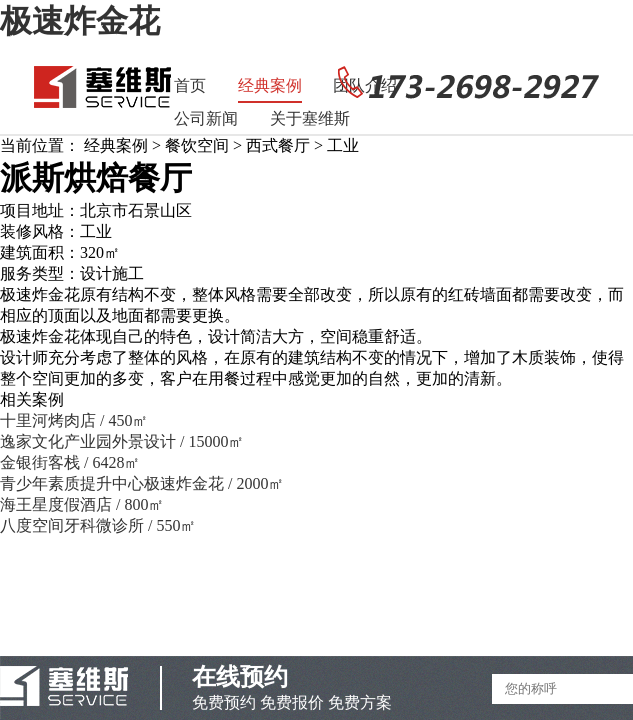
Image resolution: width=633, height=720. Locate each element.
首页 (190, 85)
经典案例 (270, 85)
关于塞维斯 (310, 118)
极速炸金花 (80, 21)
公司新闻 (206, 118)
